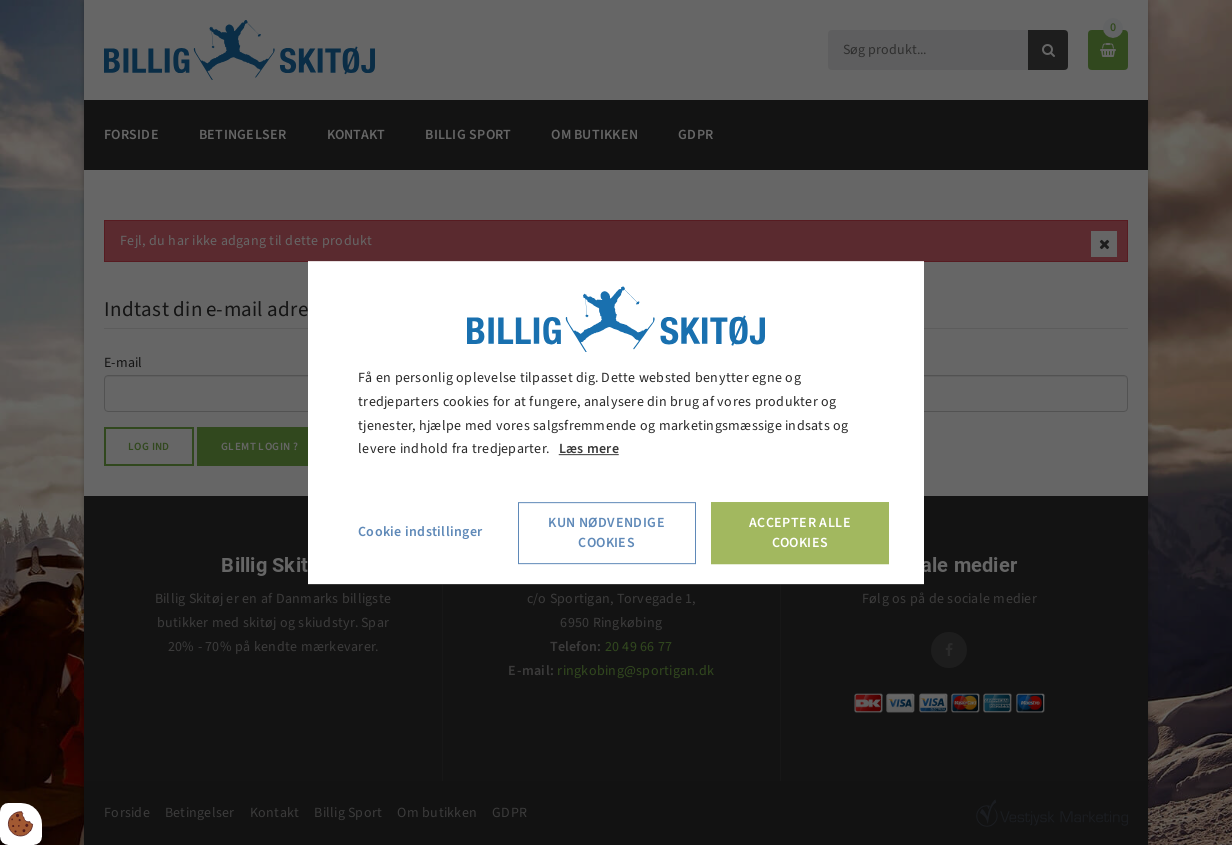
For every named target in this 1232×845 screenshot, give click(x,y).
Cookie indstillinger (420, 532)
